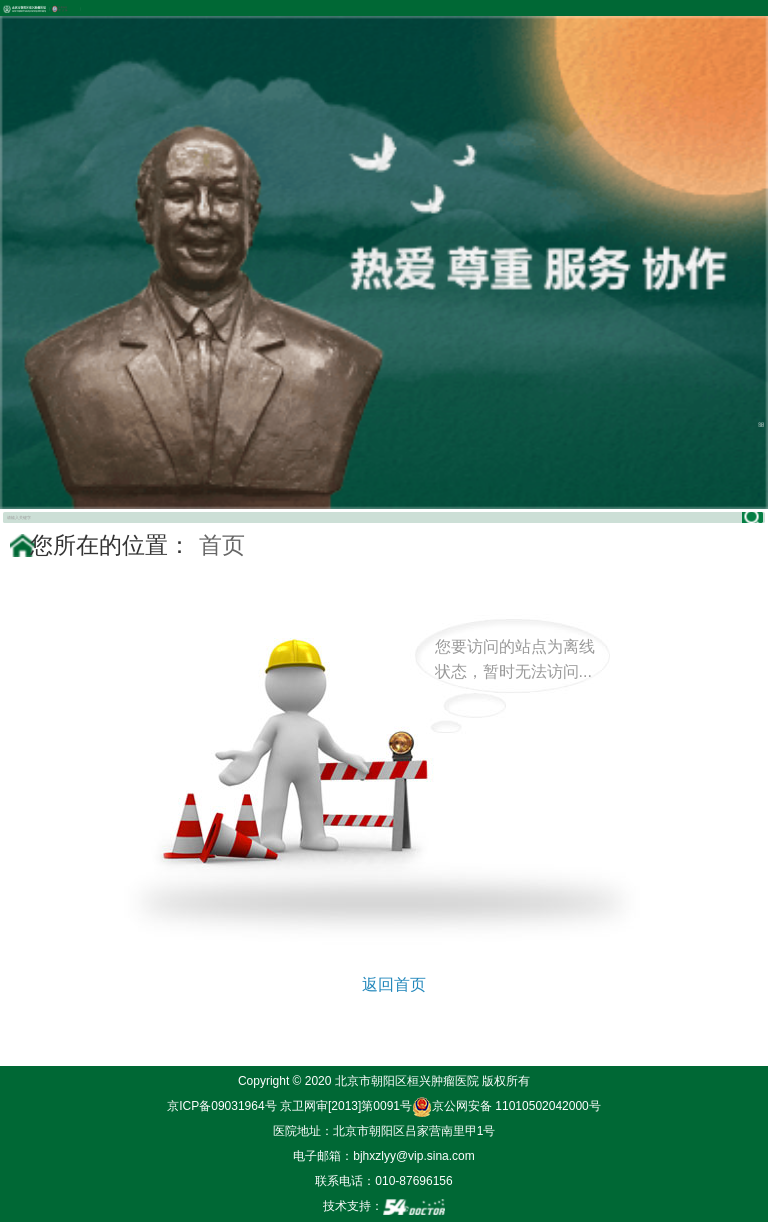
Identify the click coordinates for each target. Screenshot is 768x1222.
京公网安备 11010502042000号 (506, 1106)
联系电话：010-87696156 (383, 1181)
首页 (222, 545)
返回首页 (394, 984)
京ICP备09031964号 (221, 1106)
